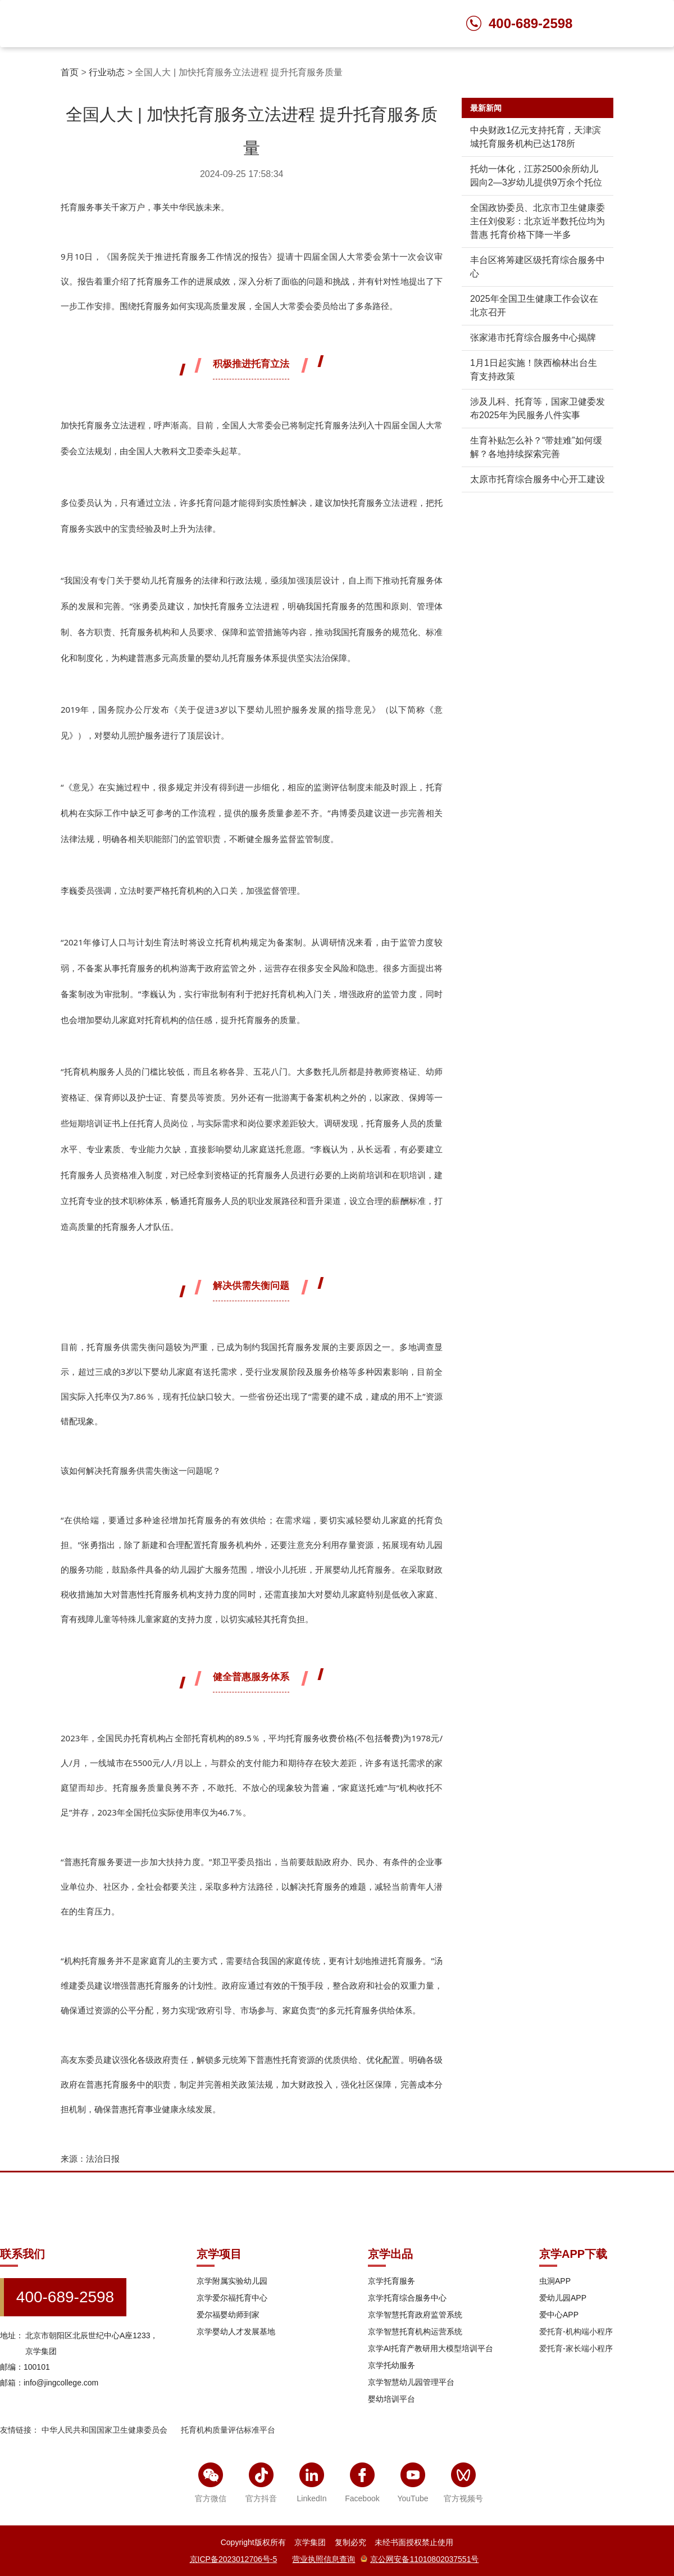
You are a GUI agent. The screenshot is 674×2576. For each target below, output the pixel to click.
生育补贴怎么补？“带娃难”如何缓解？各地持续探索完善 (536, 447)
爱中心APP (559, 2314)
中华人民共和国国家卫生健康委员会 (104, 2429)
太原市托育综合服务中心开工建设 (537, 479)
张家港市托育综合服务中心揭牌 (533, 337)
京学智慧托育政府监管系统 (415, 2314)
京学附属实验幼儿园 (232, 2280)
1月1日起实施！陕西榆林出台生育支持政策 (533, 369)
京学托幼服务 (391, 2365)
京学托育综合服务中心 (407, 2297)
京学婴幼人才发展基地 (236, 2331)
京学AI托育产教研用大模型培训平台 (430, 2348)
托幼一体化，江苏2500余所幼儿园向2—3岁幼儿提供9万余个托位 (536, 175)
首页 (70, 72)
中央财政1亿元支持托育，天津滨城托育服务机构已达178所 (535, 136)
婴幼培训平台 (391, 2398)
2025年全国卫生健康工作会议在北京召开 (534, 305)
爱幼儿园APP (562, 2297)
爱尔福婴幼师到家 (228, 2314)
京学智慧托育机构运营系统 (415, 2331)
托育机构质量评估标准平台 (228, 2429)
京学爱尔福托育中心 (232, 2297)
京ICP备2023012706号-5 (233, 2559)
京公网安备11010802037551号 (420, 2559)
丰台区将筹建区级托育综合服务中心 (537, 266)
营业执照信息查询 (323, 2559)
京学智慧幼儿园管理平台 (411, 2382)
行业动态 (107, 72)
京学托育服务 (391, 2280)
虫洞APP (555, 2280)
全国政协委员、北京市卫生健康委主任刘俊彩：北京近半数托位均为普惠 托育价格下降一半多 (537, 221)
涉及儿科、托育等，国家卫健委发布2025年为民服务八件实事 (537, 408)
